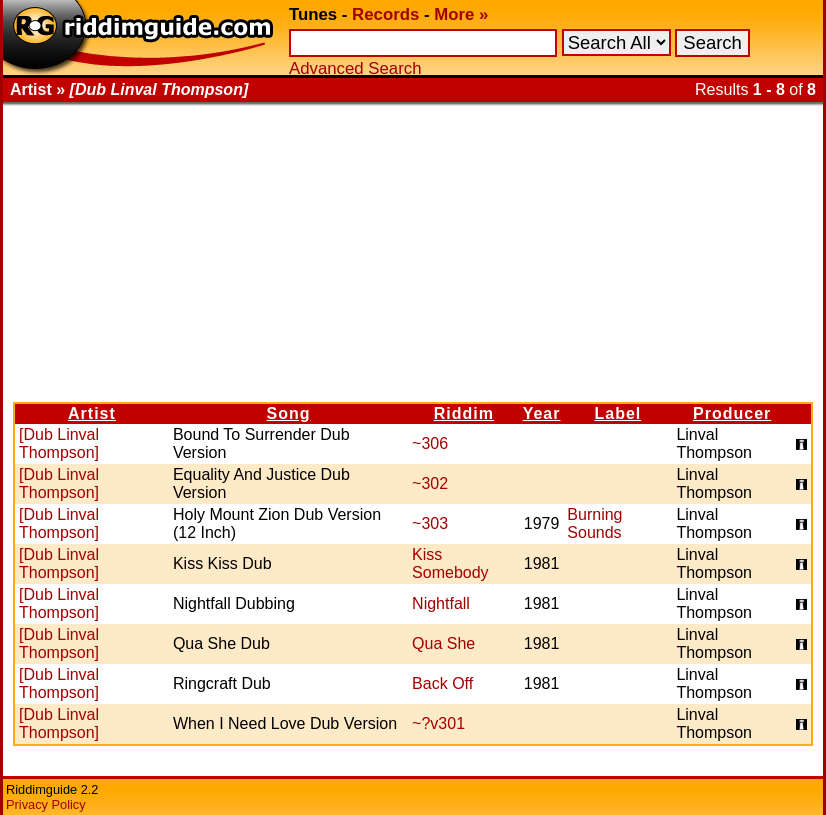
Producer (732, 413)
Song (289, 413)
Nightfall (441, 603)
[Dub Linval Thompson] (59, 443)
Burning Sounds (594, 523)
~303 (430, 523)
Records (385, 14)
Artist (92, 413)
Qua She (443, 643)
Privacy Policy (46, 804)
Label (617, 413)
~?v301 (438, 723)
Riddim (464, 413)
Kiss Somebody (450, 563)
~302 (430, 483)
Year (542, 413)
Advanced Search (355, 68)
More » (461, 14)
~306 (430, 443)
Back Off (442, 683)
